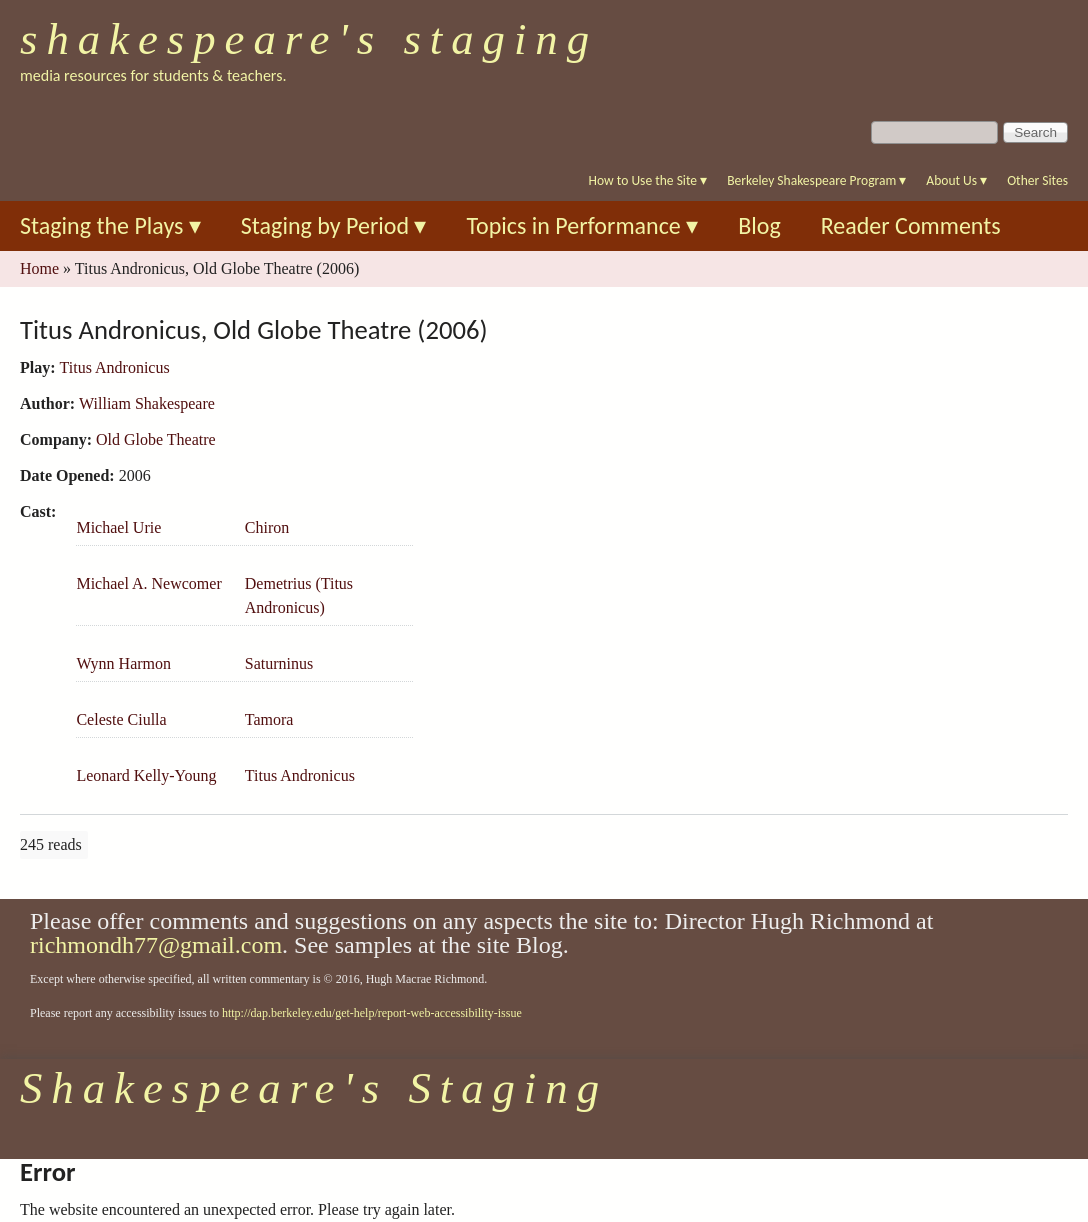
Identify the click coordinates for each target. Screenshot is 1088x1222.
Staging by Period (334, 225)
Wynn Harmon (123, 663)
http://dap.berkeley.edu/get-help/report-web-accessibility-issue (372, 1013)
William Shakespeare (147, 403)
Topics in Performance (582, 225)
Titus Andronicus (115, 367)
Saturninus (279, 663)
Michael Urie (118, 527)
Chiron (267, 527)
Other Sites (1037, 180)
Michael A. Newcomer (148, 583)
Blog (759, 225)
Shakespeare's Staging (309, 39)
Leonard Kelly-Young (146, 775)
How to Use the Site (648, 180)
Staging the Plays (110, 225)
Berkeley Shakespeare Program (816, 180)
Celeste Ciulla (121, 719)
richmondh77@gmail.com (156, 945)
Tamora (269, 719)
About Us (956, 180)
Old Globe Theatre (156, 439)
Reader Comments (911, 225)
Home (39, 268)
